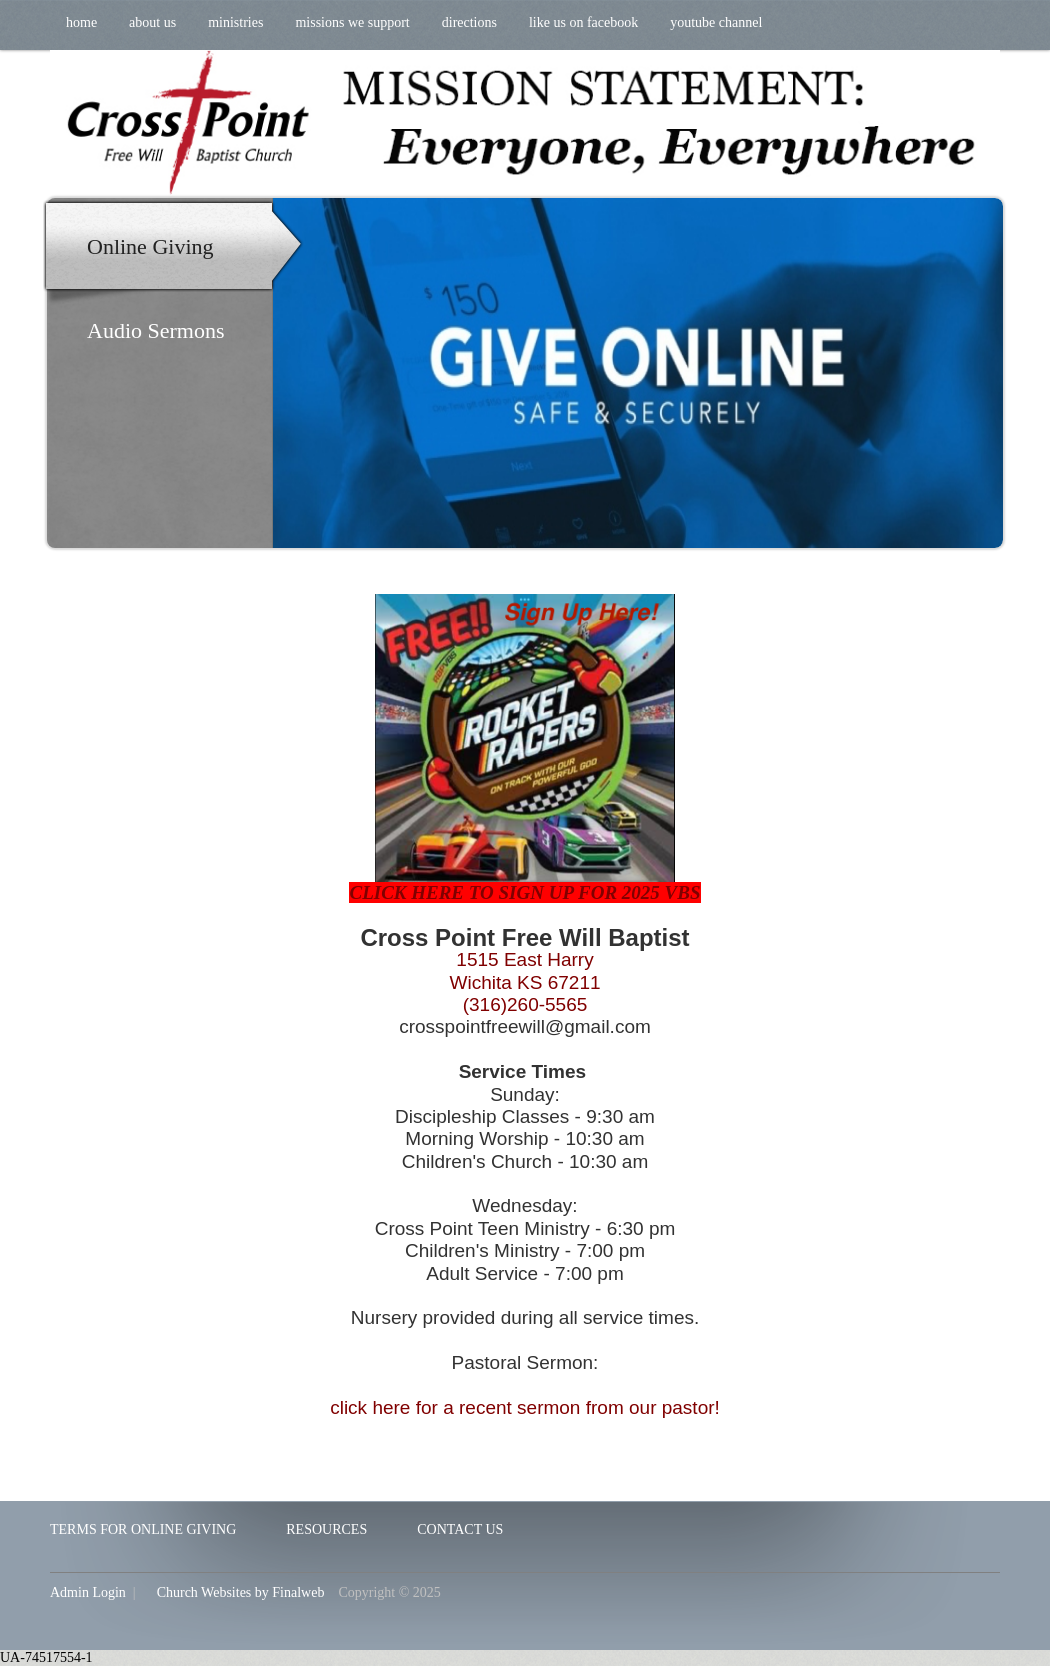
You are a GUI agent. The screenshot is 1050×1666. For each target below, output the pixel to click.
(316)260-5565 (525, 1004)
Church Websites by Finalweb (241, 1592)
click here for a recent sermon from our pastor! (525, 1407)
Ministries (235, 22)
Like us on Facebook (583, 22)
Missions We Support (352, 22)
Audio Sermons (156, 330)
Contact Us (460, 1529)
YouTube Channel (716, 22)
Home (81, 22)
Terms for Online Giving (143, 1529)
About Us (152, 22)
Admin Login (88, 1592)
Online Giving (150, 246)
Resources (326, 1529)
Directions (469, 22)
